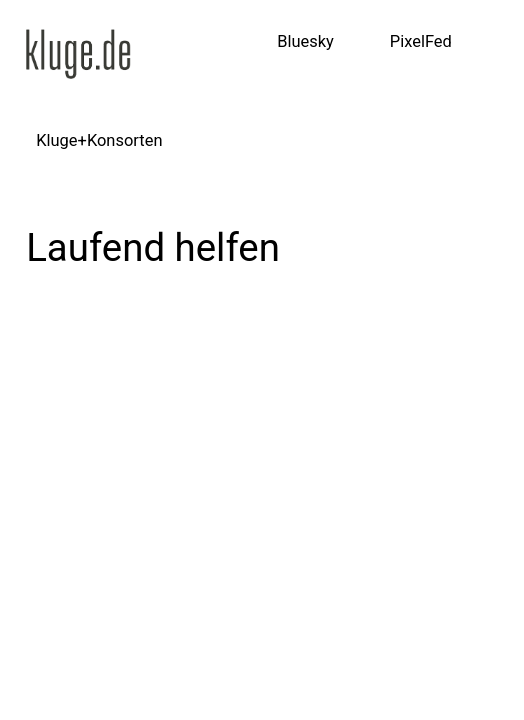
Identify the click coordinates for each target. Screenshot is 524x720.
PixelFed (421, 41)
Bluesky (305, 41)
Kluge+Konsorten (99, 140)
